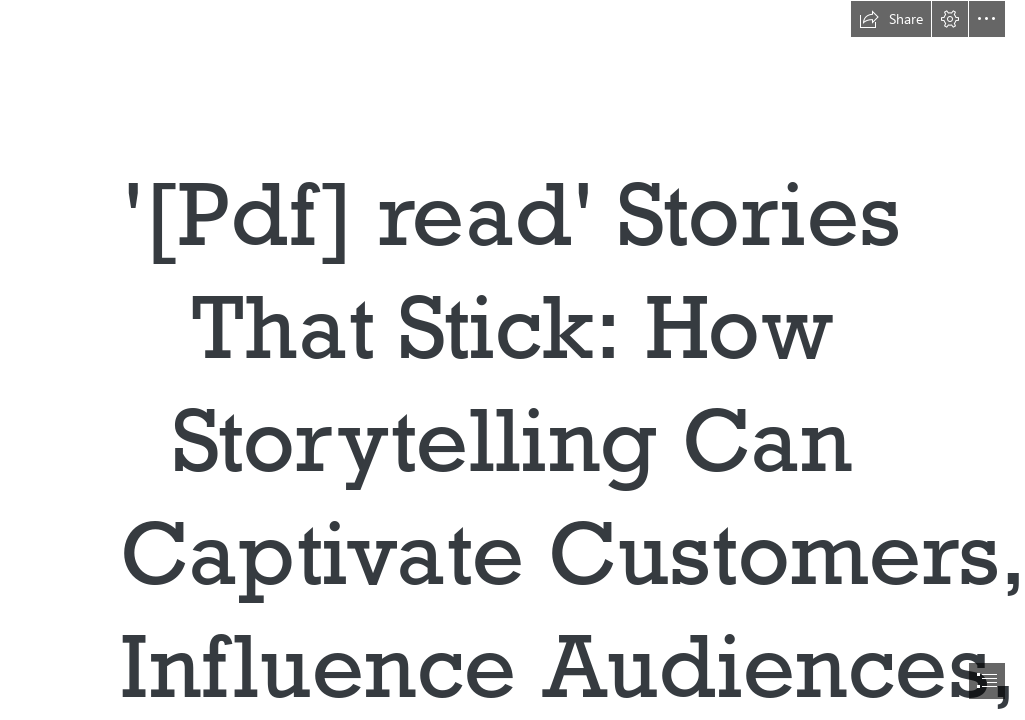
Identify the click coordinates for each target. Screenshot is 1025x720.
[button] (891, 19)
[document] (512, 360)
